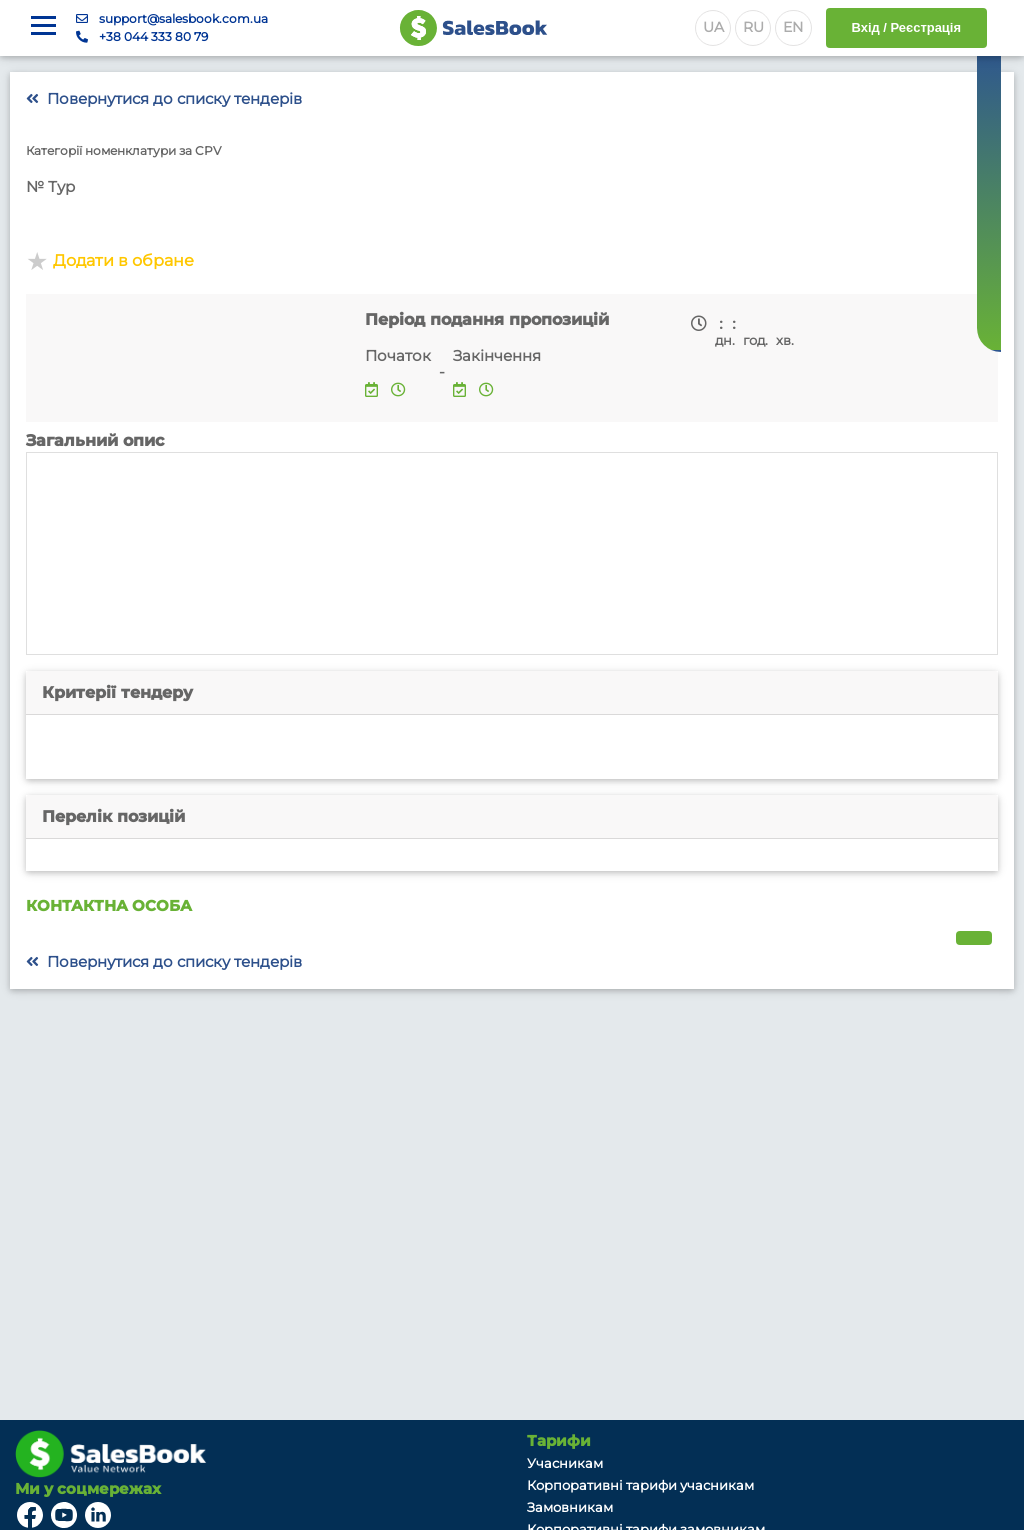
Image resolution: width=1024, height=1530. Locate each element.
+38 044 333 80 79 (153, 36)
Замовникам (570, 1507)
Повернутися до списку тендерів (164, 99)
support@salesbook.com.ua (183, 18)
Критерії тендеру (117, 692)
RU (753, 27)
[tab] (512, 693)
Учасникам (565, 1463)
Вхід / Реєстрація (906, 27)
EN (793, 27)
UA (713, 27)
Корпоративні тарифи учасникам (640, 1485)
